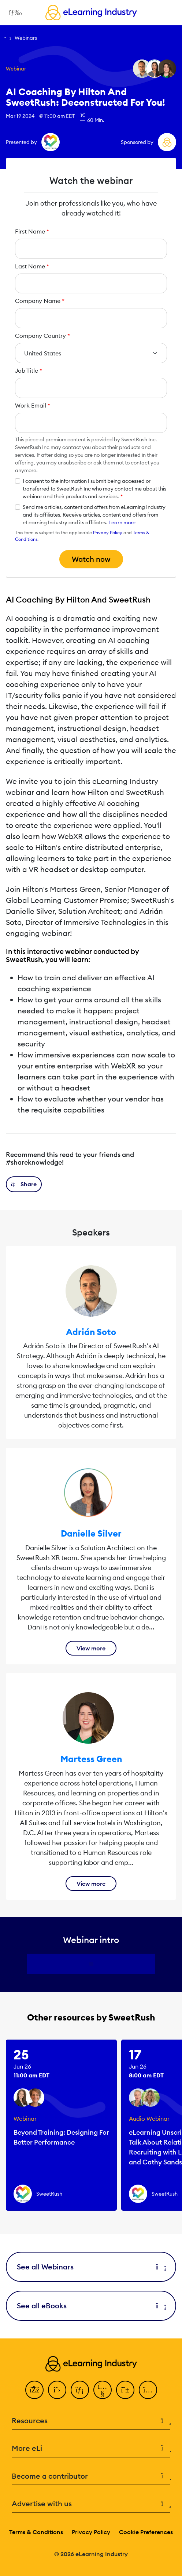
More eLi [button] (91, 2448)
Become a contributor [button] (91, 2476)
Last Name (32, 266)
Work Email (32, 405)
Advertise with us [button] (91, 2504)
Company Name (39, 300)
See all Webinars (91, 2266)
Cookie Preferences (146, 2532)
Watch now (91, 559)
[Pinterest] (125, 2390)
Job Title (28, 370)
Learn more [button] (121, 522)
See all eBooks (91, 2305)
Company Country (42, 335)
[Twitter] (57, 2390)
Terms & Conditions (36, 2532)
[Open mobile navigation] (13, 12)
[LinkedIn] (80, 2390)
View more (91, 1648)
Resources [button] (91, 2421)
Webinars (26, 38)
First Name (32, 231)
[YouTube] (102, 2390)
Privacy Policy (107, 532)
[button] (24, 1184)
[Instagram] (148, 2390)
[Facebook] (34, 2390)
